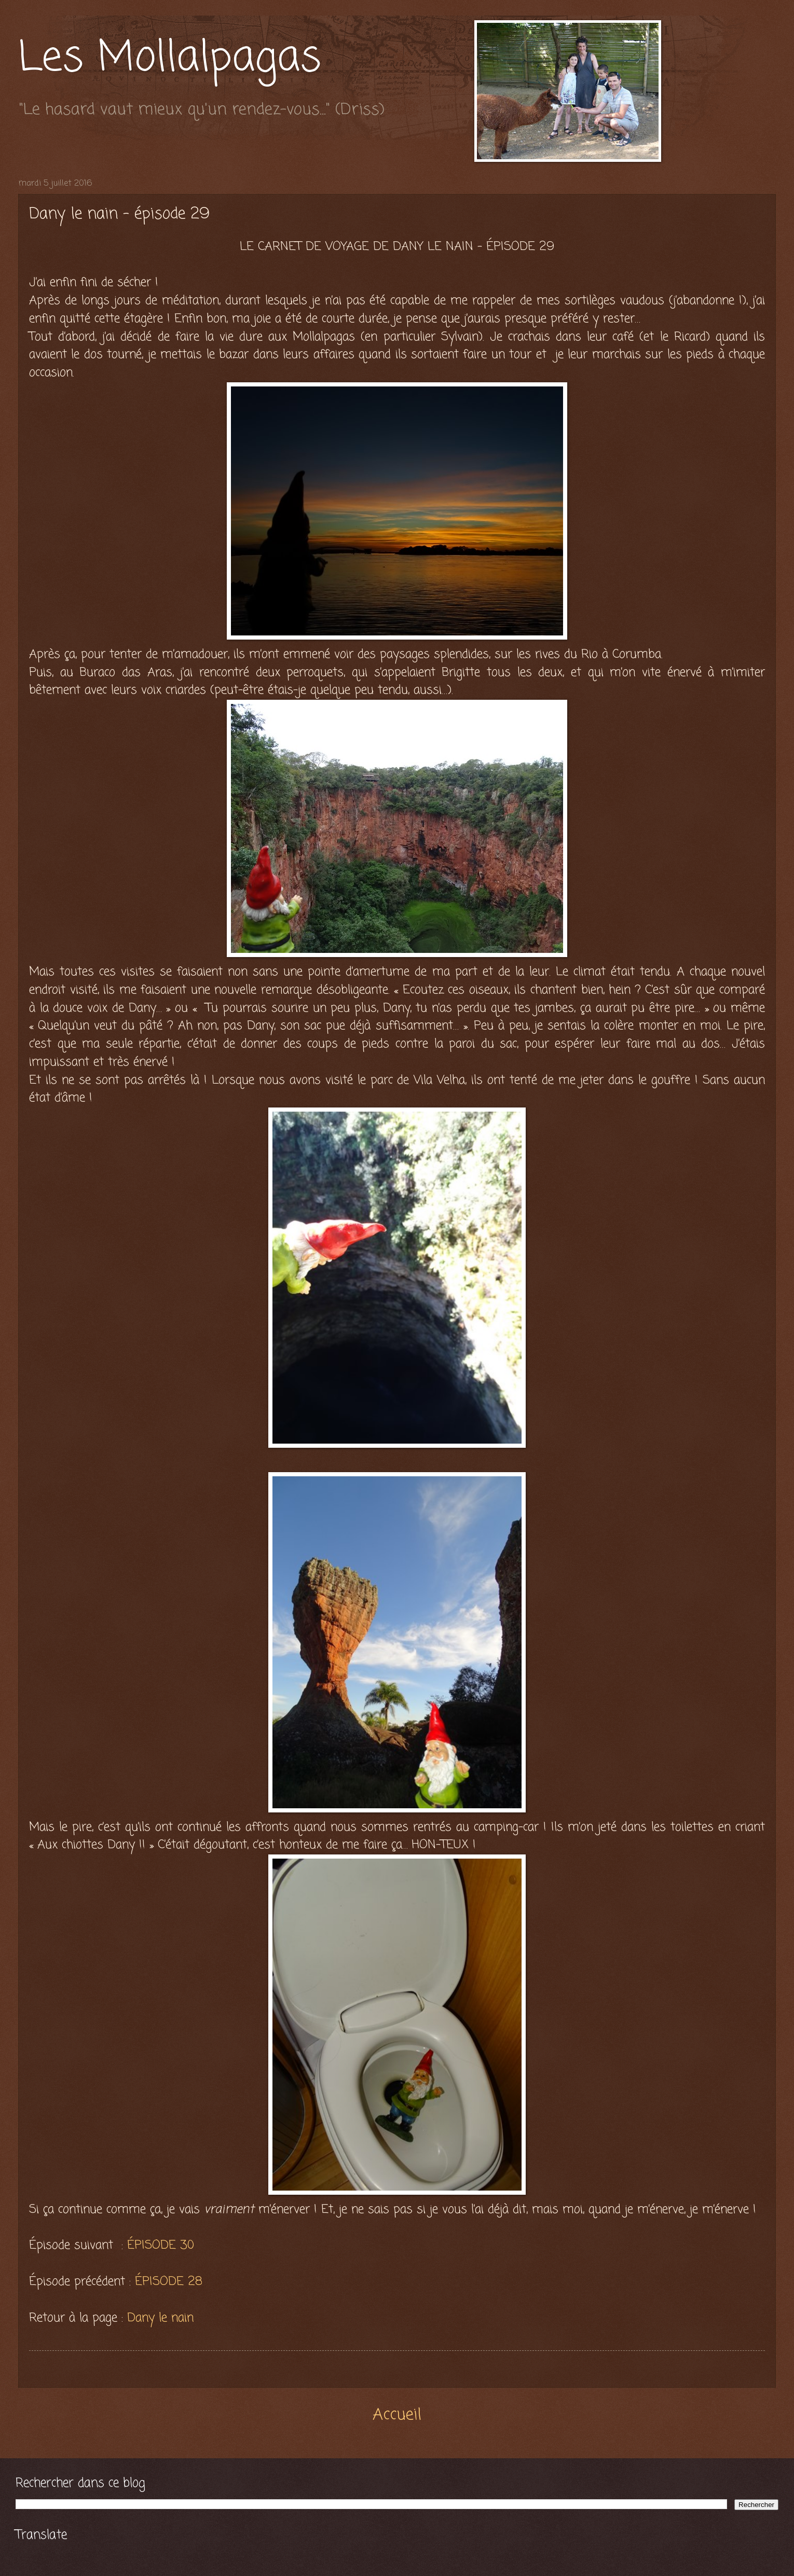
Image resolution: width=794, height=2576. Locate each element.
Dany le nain (160, 2318)
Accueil (397, 2415)
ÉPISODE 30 (160, 2245)
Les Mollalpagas (169, 58)
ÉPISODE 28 (168, 2282)
